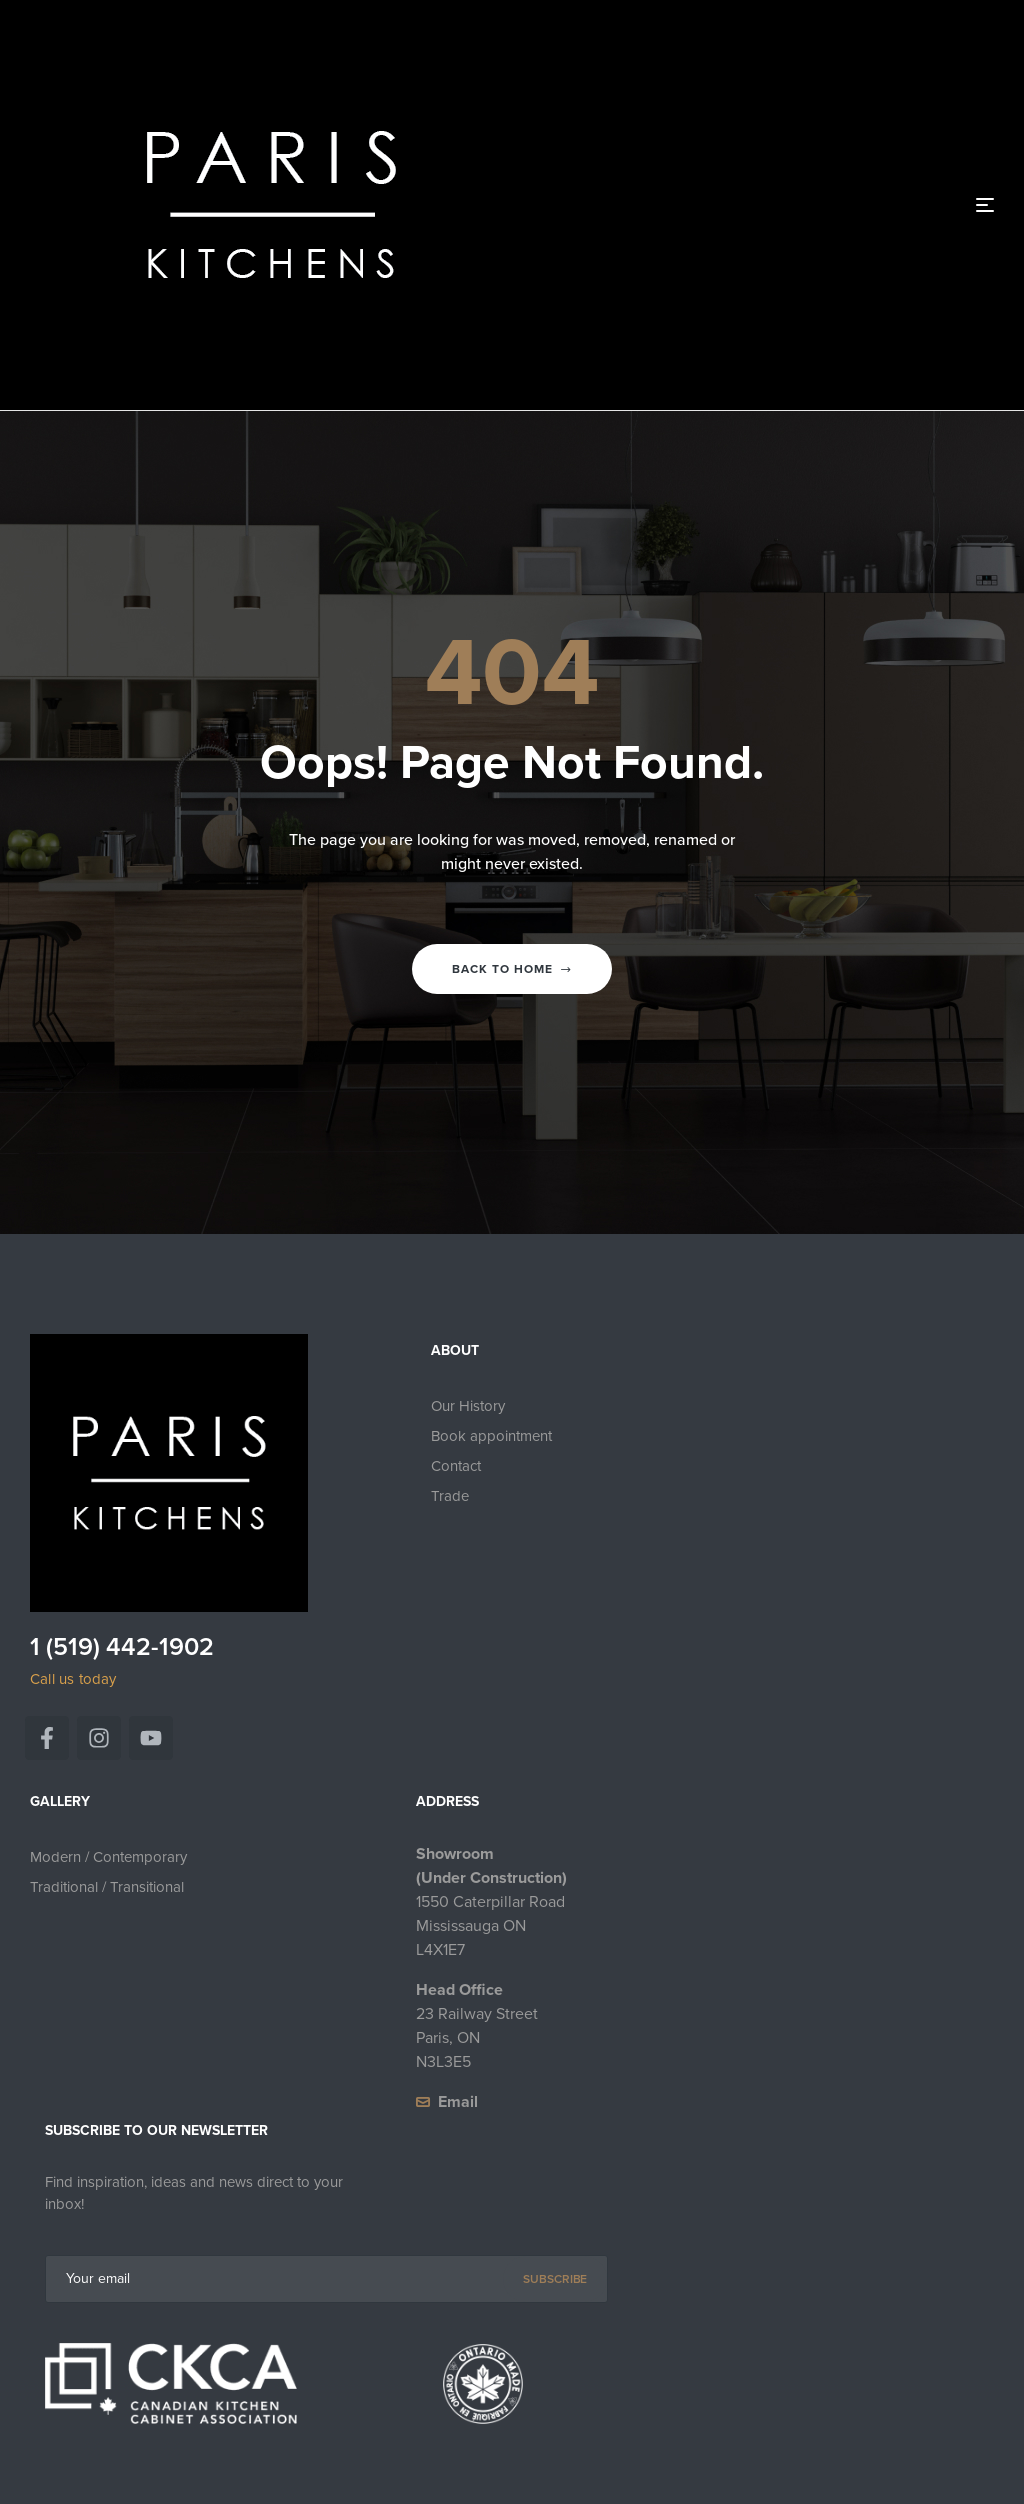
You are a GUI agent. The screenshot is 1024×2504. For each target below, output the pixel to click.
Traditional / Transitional (107, 1887)
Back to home (512, 969)
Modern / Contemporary (108, 1857)
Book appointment (491, 1436)
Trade (450, 1496)
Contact (456, 1466)
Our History (468, 1406)
